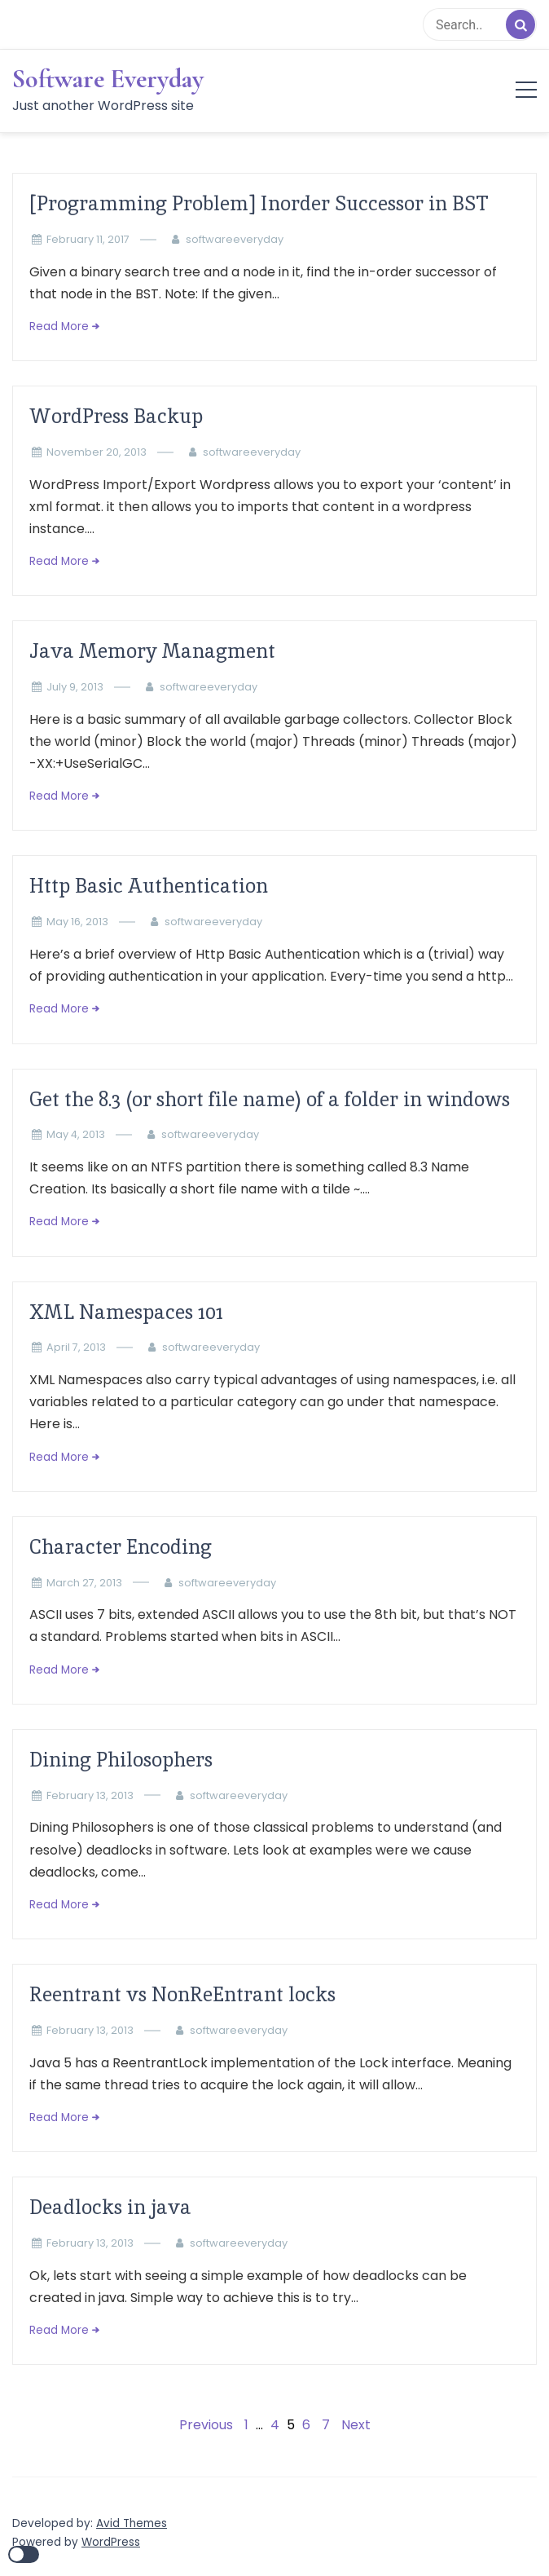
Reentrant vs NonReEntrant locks (182, 1994)
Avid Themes (131, 2523)
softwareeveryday (234, 239)
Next (356, 2424)
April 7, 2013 (76, 1347)
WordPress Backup (116, 416)
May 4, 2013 (75, 1134)
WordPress (110, 2542)
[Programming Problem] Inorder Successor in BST (259, 203)
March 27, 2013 (84, 1583)
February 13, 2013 (90, 1795)
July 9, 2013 (74, 687)
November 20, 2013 (96, 452)
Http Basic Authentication (148, 885)
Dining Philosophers (121, 1759)
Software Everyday (108, 79)
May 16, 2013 (77, 922)
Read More (59, 326)
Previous (206, 2424)
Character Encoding (120, 1546)
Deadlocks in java (110, 2207)
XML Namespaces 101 (126, 1312)
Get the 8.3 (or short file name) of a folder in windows (269, 1099)
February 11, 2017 (88, 239)
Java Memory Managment (152, 651)
